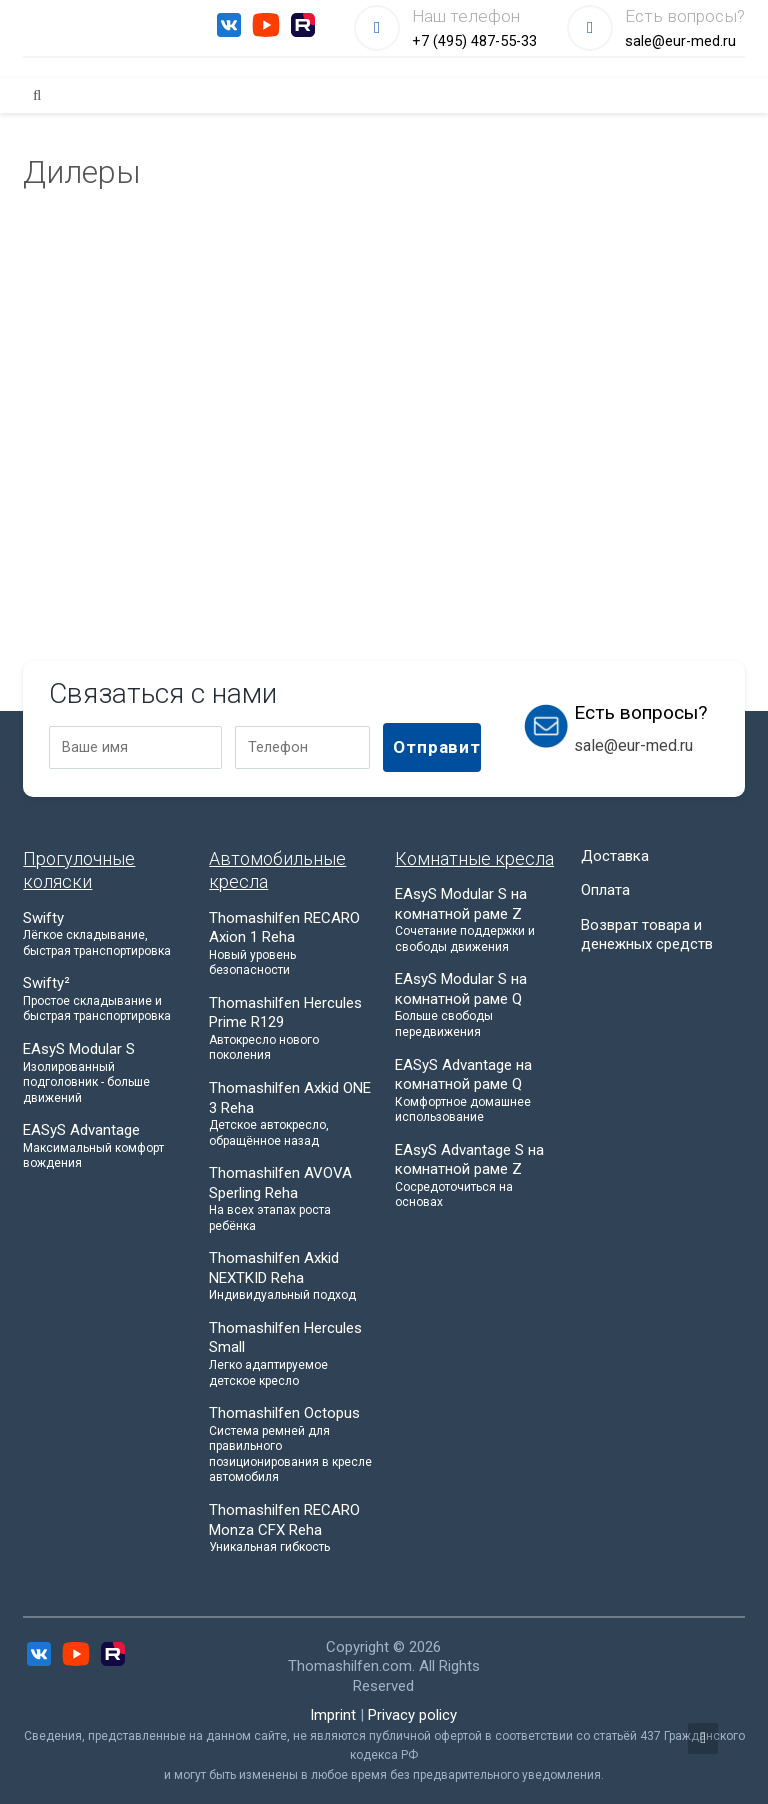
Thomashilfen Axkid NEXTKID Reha (291, 1276)
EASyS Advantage (105, 1146)
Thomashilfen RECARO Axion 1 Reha (291, 944)
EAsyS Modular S (105, 1073)
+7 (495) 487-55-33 (474, 41)
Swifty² (105, 999)
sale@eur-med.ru (680, 41)
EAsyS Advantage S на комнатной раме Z (477, 1176)
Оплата (605, 890)
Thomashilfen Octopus (291, 1445)
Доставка (615, 856)
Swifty (105, 934)
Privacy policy (412, 1715)
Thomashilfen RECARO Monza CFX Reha (291, 1528)
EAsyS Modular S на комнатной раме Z (477, 920)
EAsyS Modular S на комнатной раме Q (477, 1005)
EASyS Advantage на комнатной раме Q (477, 1091)
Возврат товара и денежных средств (647, 935)
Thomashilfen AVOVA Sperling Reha (291, 1199)
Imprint (333, 1715)
